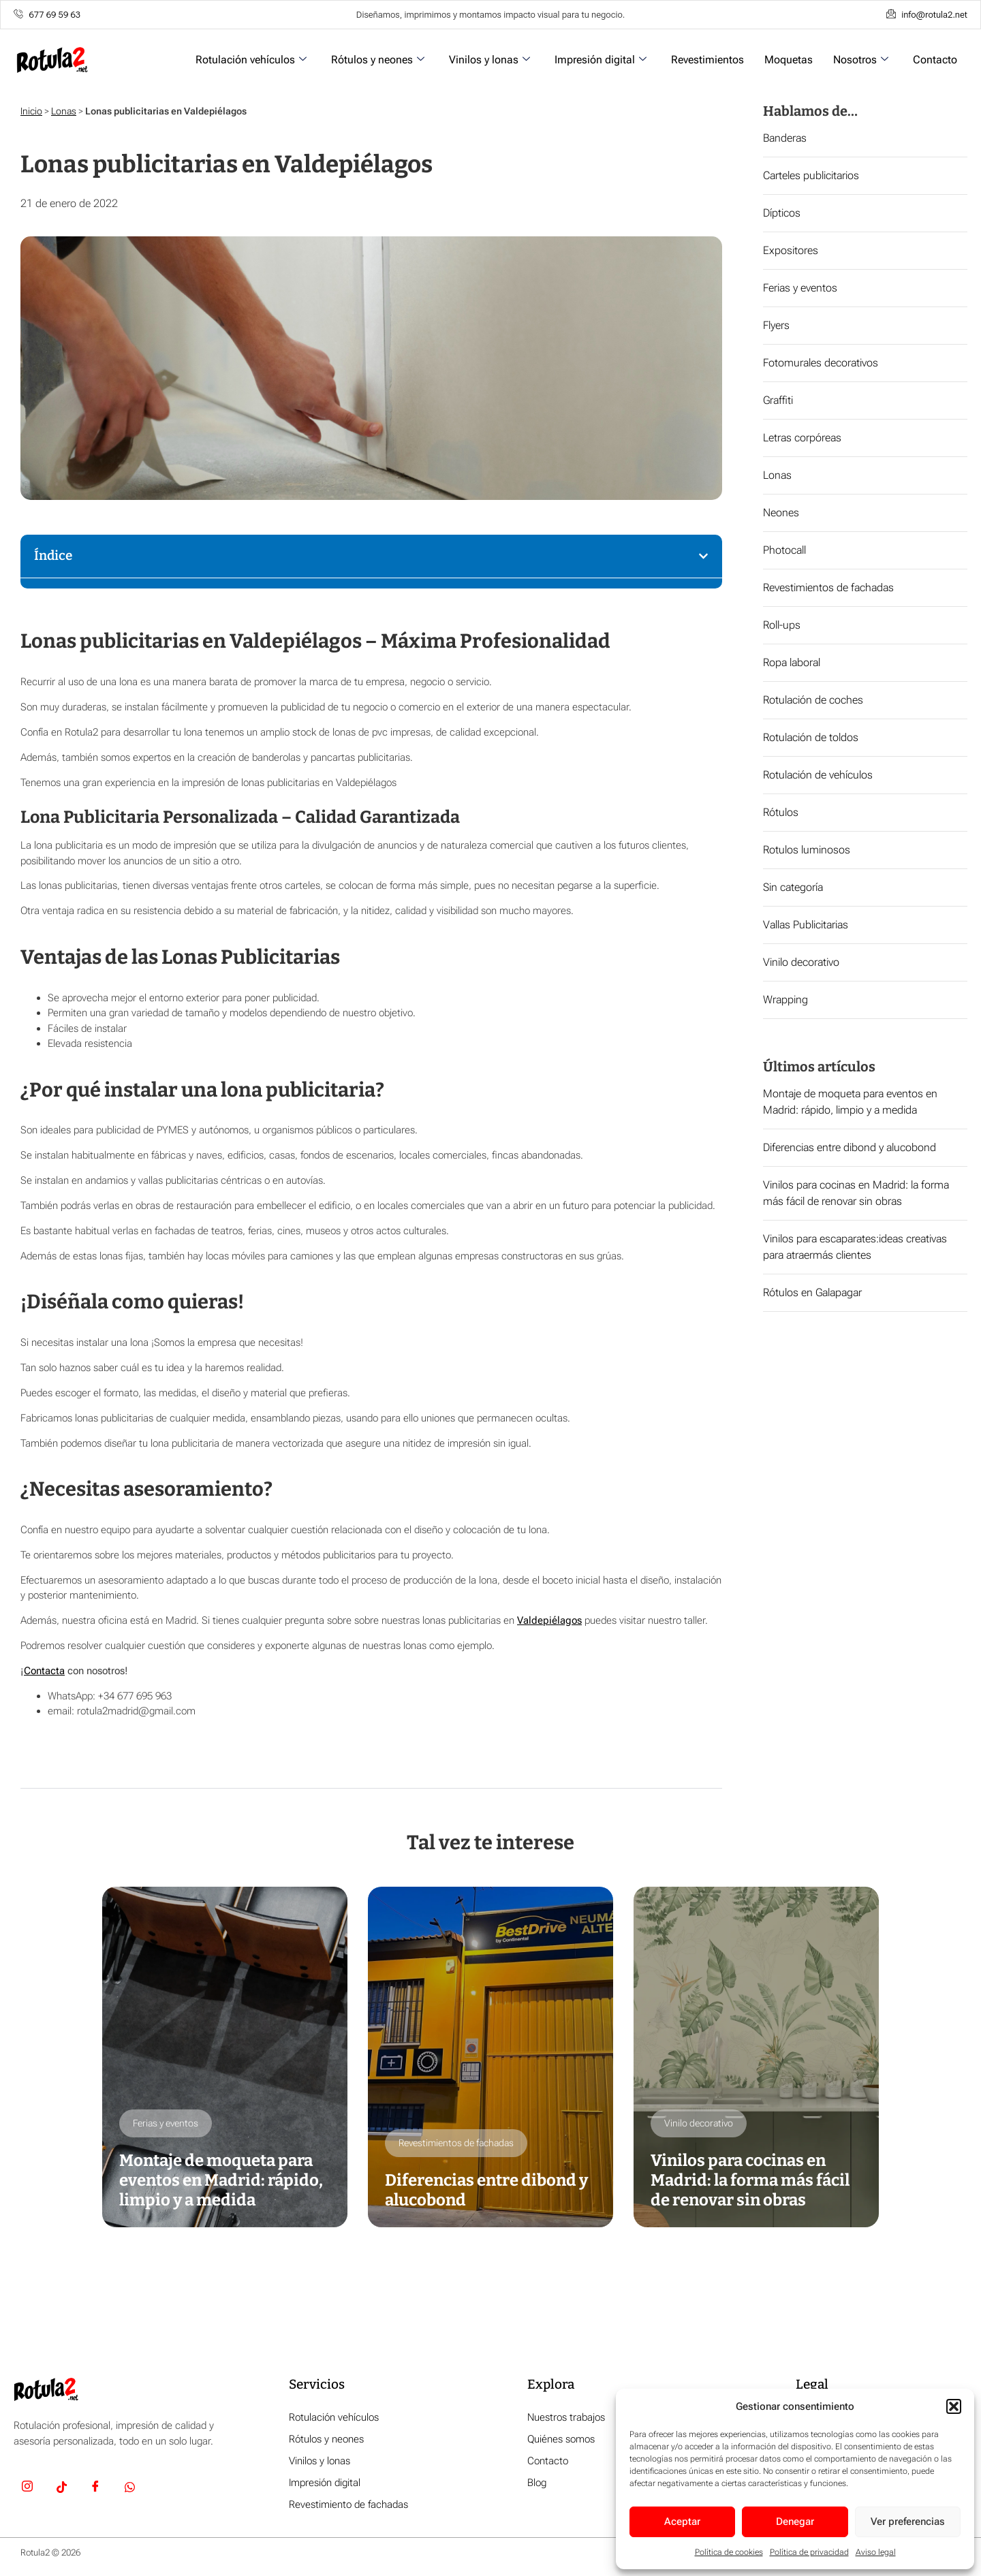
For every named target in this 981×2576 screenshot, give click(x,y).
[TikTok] (61, 2488)
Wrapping (785, 999)
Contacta (44, 1671)
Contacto (935, 59)
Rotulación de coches (813, 699)
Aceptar (682, 2521)
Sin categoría (793, 887)
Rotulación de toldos (810, 737)
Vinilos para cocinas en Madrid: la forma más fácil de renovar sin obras (750, 2180)
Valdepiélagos (549, 1620)
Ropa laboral (791, 662)
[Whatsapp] (129, 2488)
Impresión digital (601, 59)
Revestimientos (707, 59)
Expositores (790, 250)
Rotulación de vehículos (818, 774)
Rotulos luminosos (806, 849)
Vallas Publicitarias (805, 924)
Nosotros (860, 59)
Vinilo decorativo (801, 962)
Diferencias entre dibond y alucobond (849, 1147)
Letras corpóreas (802, 437)
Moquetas (788, 59)
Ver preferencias (908, 2521)
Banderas (785, 137)
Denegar (795, 2521)
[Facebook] (95, 2488)
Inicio (31, 111)
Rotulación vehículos (251, 59)
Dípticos (781, 212)
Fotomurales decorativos (820, 362)
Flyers (776, 325)
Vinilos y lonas (489, 59)
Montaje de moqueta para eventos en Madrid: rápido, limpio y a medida (221, 2180)
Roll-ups (781, 624)
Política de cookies (729, 2552)
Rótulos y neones (377, 59)
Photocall (784, 550)
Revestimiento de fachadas (348, 2504)
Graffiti (778, 400)
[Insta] (27, 2488)
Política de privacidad (809, 2552)
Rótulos (780, 812)
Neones (781, 512)
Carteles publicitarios (811, 175)
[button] (954, 2406)
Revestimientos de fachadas (828, 587)
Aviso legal (876, 2552)
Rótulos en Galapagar (812, 1292)
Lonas (63, 111)
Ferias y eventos (800, 287)
